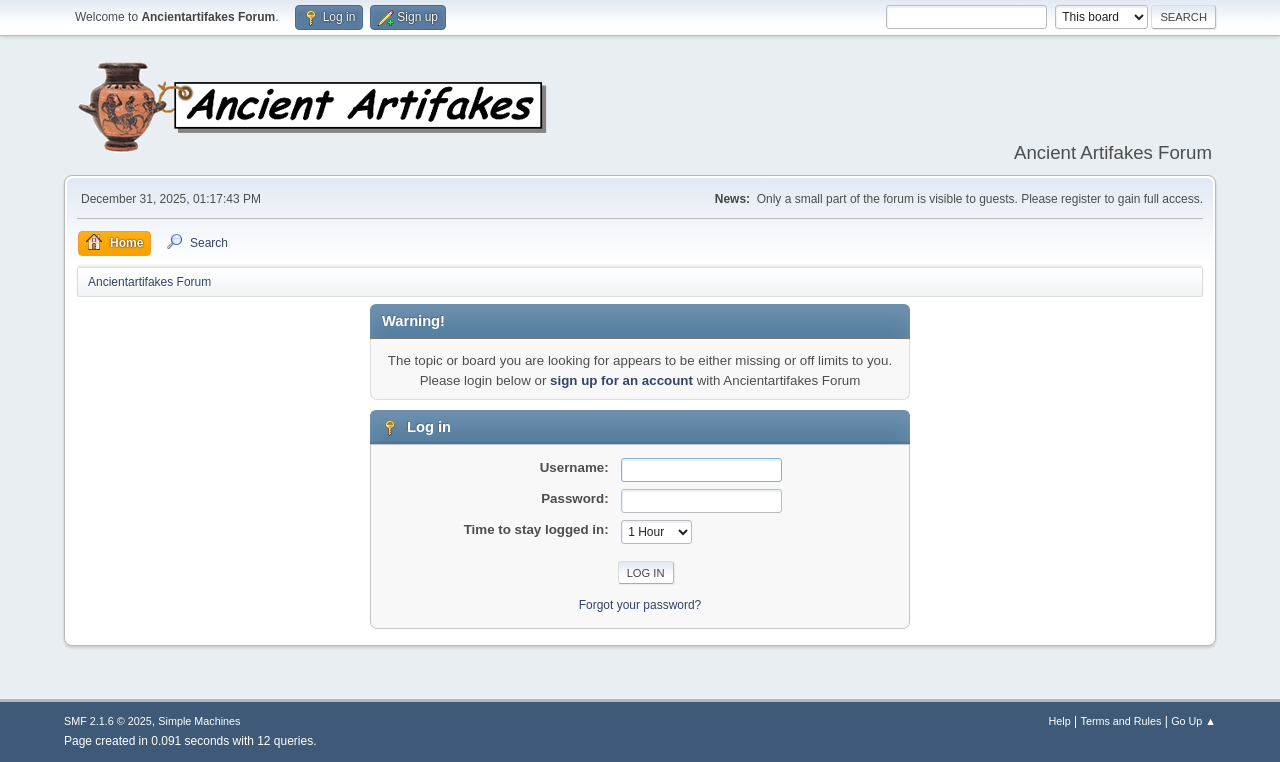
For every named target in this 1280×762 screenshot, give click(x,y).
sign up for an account (621, 380)
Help (1060, 721)
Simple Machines (199, 721)
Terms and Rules (1121, 721)
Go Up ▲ (1193, 721)
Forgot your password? (640, 605)
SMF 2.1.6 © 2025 (108, 721)
